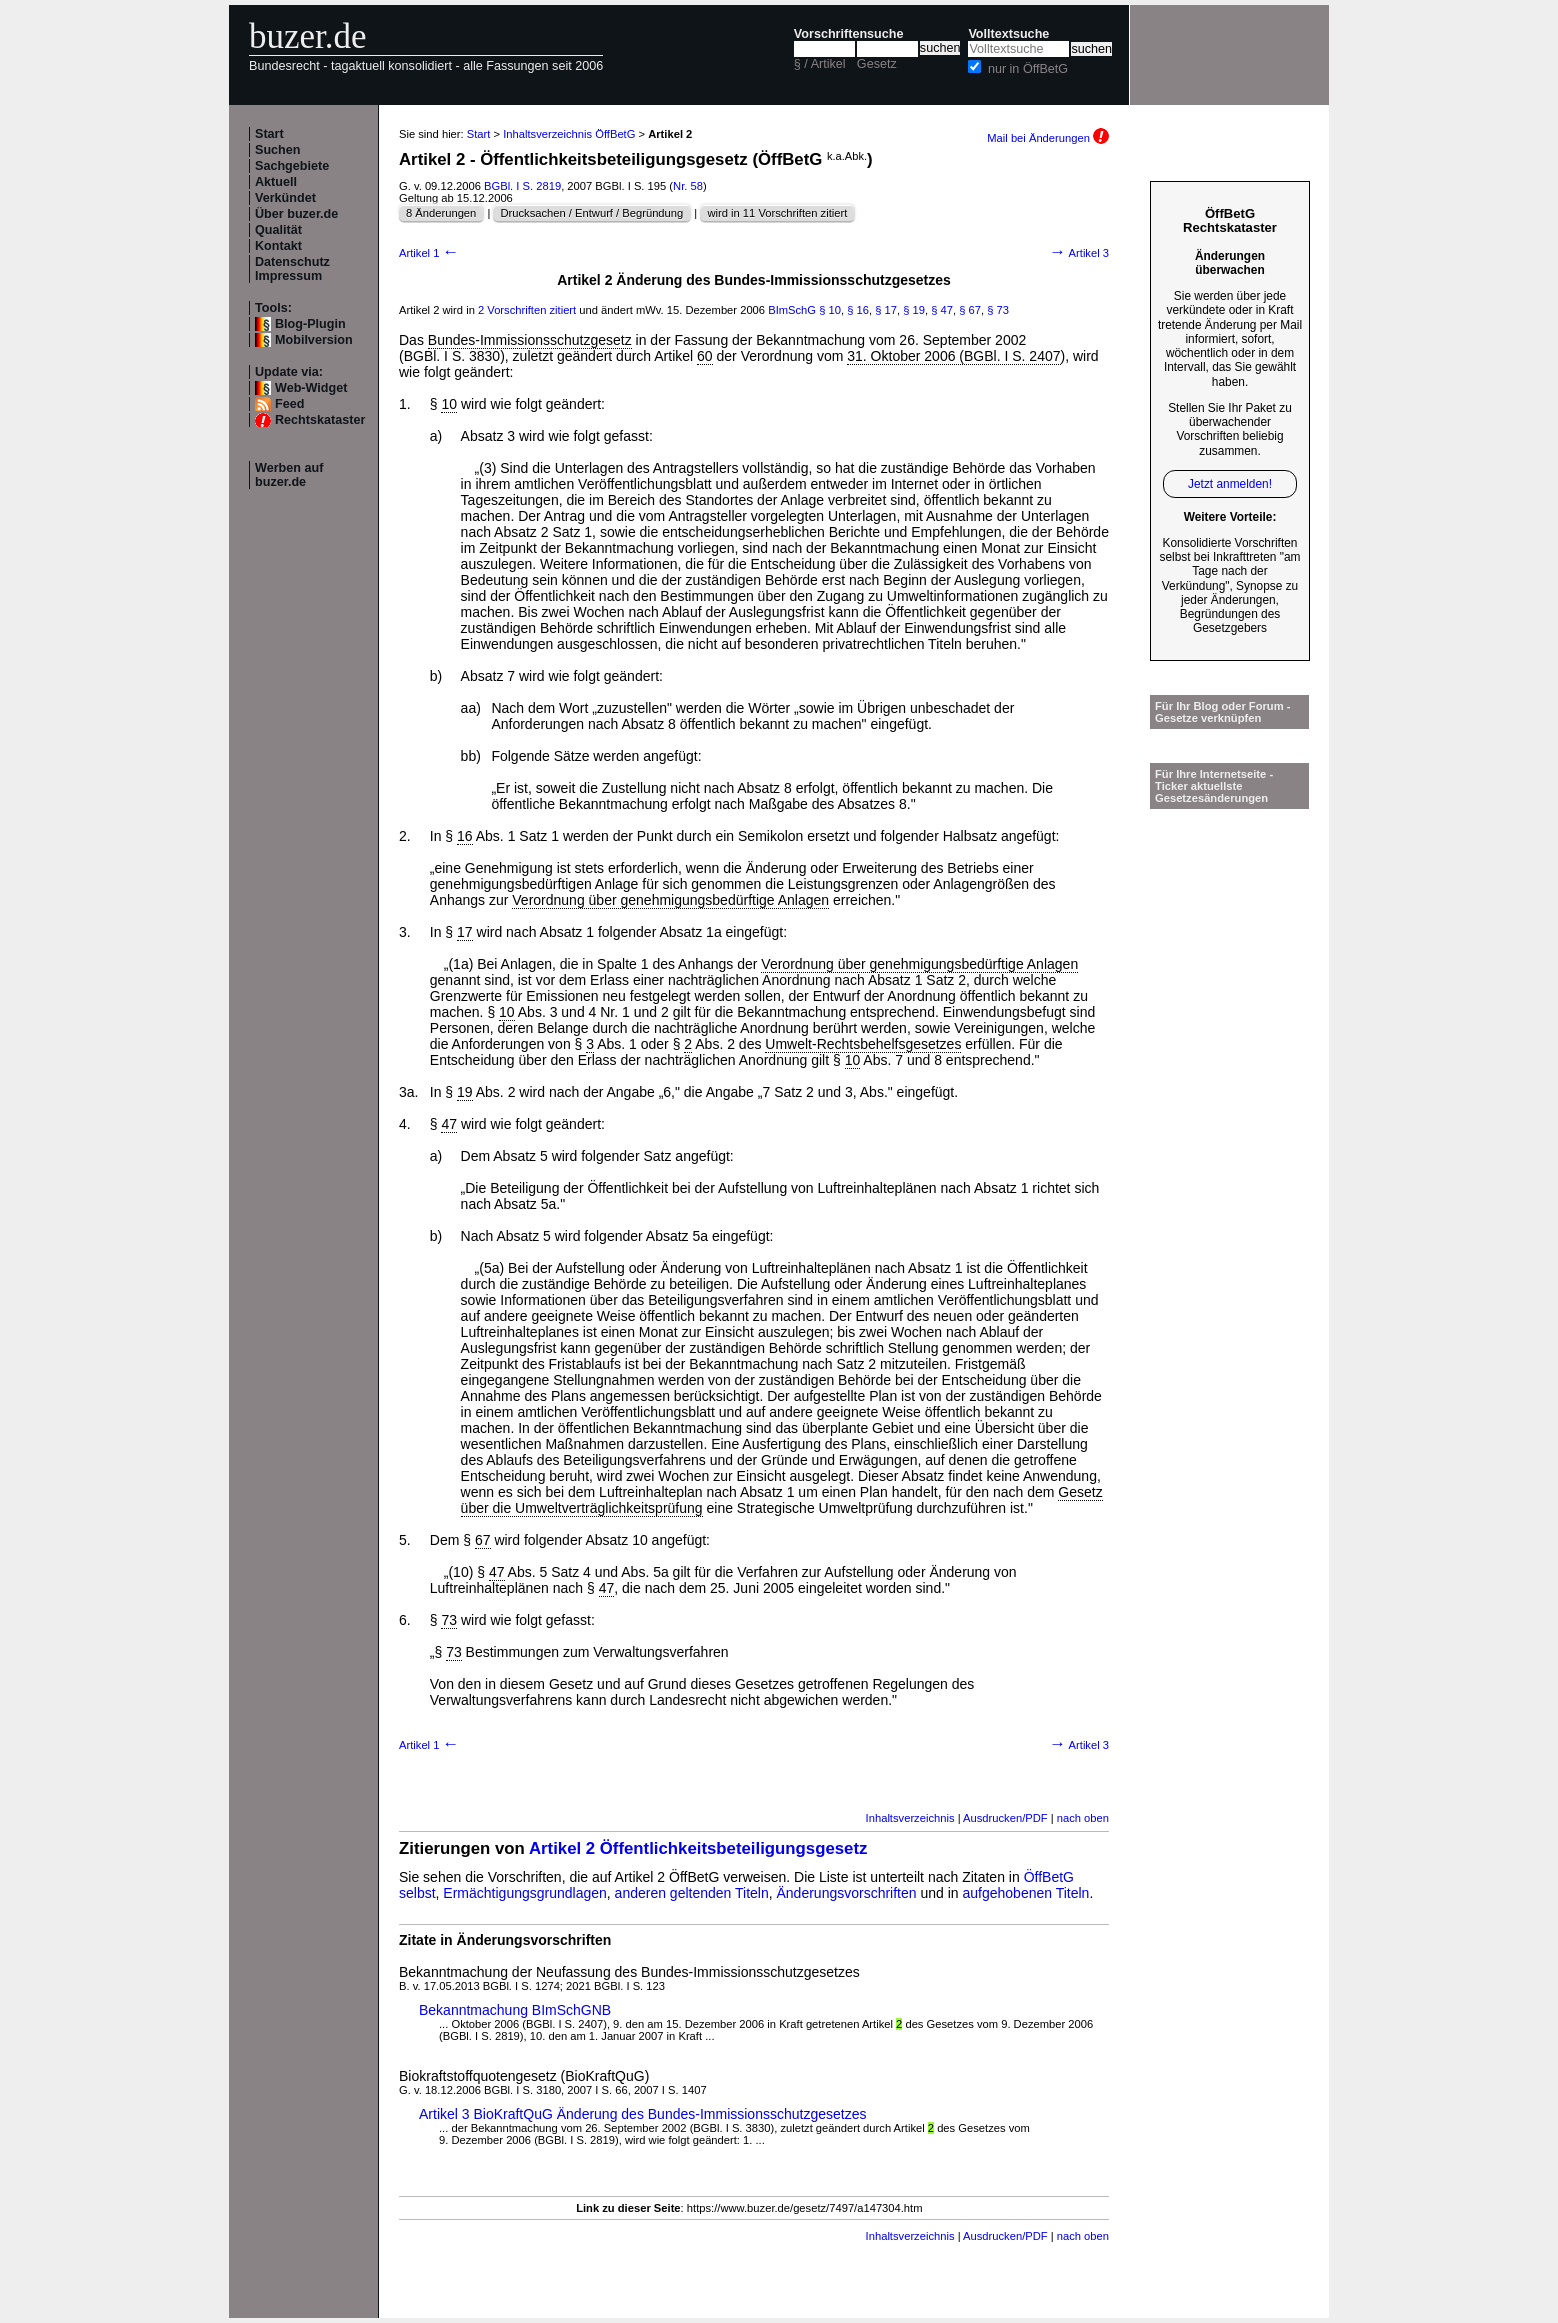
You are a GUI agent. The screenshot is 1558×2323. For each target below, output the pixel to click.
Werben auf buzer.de (289, 475)
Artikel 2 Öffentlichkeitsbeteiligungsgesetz (698, 1848)
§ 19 (914, 310)
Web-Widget (311, 388)
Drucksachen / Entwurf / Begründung (591, 213)
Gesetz (877, 64)
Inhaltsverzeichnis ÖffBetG (569, 134)
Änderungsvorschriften (847, 1893)
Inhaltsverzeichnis (910, 1818)
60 (705, 356)
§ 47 (942, 310)
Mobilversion (314, 340)
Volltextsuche (1008, 34)
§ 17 (886, 310)
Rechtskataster (320, 420)
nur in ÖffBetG (1028, 69)
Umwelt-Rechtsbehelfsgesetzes (863, 1044)
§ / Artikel (820, 64)
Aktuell (276, 182)
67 (483, 1540)
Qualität (278, 230)
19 (465, 1092)
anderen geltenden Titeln (692, 1893)
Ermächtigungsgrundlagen (524, 1893)
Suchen (278, 150)
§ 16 (858, 310)
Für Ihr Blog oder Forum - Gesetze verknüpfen (1223, 712)
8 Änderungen (441, 213)
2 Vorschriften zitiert (527, 310)
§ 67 (970, 310)
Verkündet (285, 198)
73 (449, 1620)
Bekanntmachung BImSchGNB (515, 2010)
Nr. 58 (688, 186)
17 (465, 932)
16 (465, 836)
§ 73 (998, 310)
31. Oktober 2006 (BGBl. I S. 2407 (953, 356)
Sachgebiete (292, 166)
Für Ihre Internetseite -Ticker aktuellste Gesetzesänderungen (1214, 786)
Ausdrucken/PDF (1005, 1818)
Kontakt (278, 246)
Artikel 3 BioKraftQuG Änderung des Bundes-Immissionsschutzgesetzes (642, 2114)
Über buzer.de (296, 214)
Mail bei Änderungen (1048, 138)
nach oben (1083, 1818)
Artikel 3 (1079, 253)
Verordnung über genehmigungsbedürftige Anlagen (670, 900)
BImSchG (792, 310)
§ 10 (830, 310)
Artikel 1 (429, 253)
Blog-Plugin (310, 324)
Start (269, 134)
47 (449, 1124)
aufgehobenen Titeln (1026, 1893)
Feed (289, 404)
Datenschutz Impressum (292, 269)
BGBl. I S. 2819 (522, 186)
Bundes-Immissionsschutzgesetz (530, 340)
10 (449, 404)
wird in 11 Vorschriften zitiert (777, 213)
